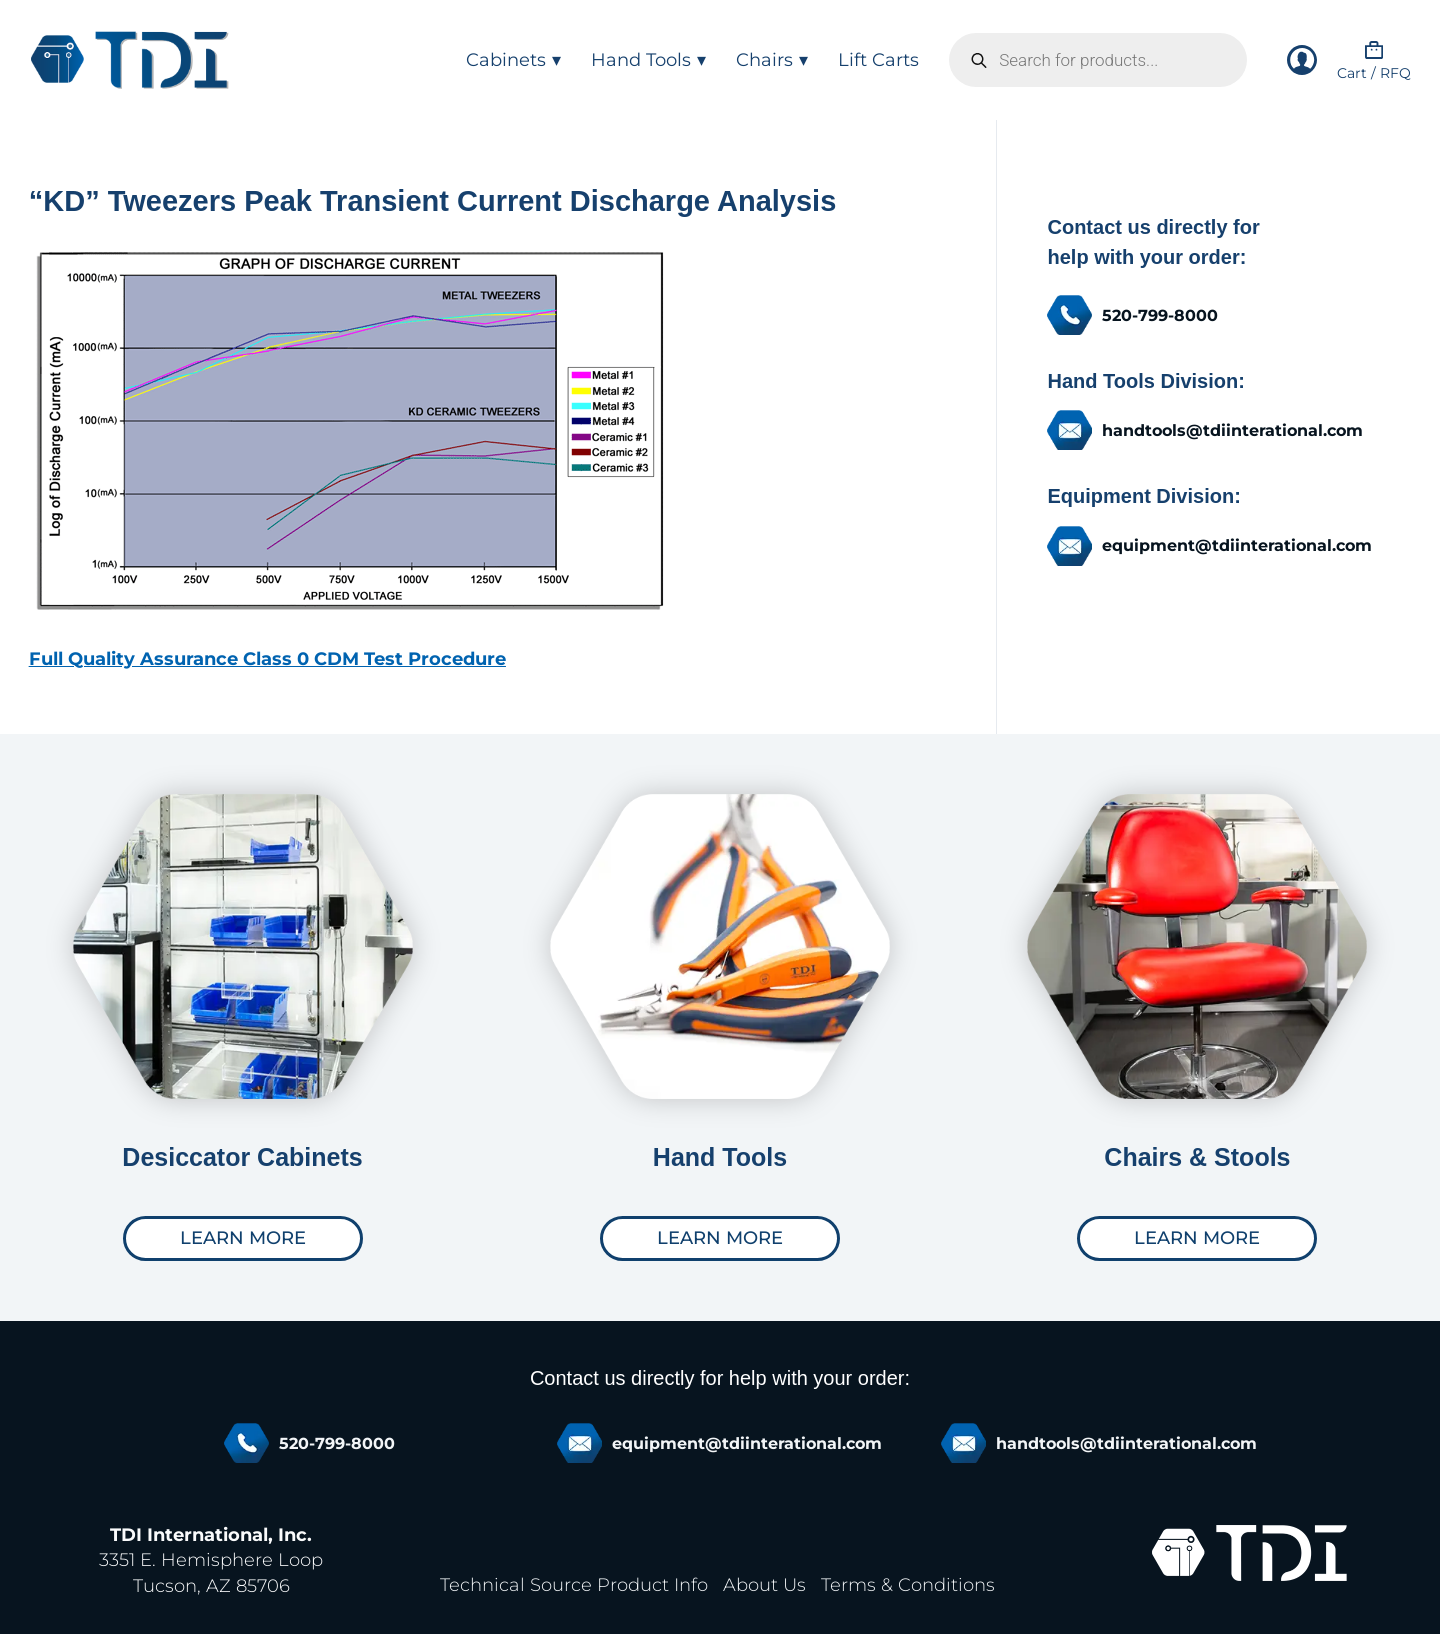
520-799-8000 (1160, 315)
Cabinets (513, 60)
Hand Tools (648, 60)
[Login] (1302, 60)
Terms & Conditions (908, 1585)
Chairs (772, 60)
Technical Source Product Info (574, 1585)
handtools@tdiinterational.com (1232, 430)
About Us (764, 1585)
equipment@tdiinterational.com (1237, 545)
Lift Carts (878, 60)
